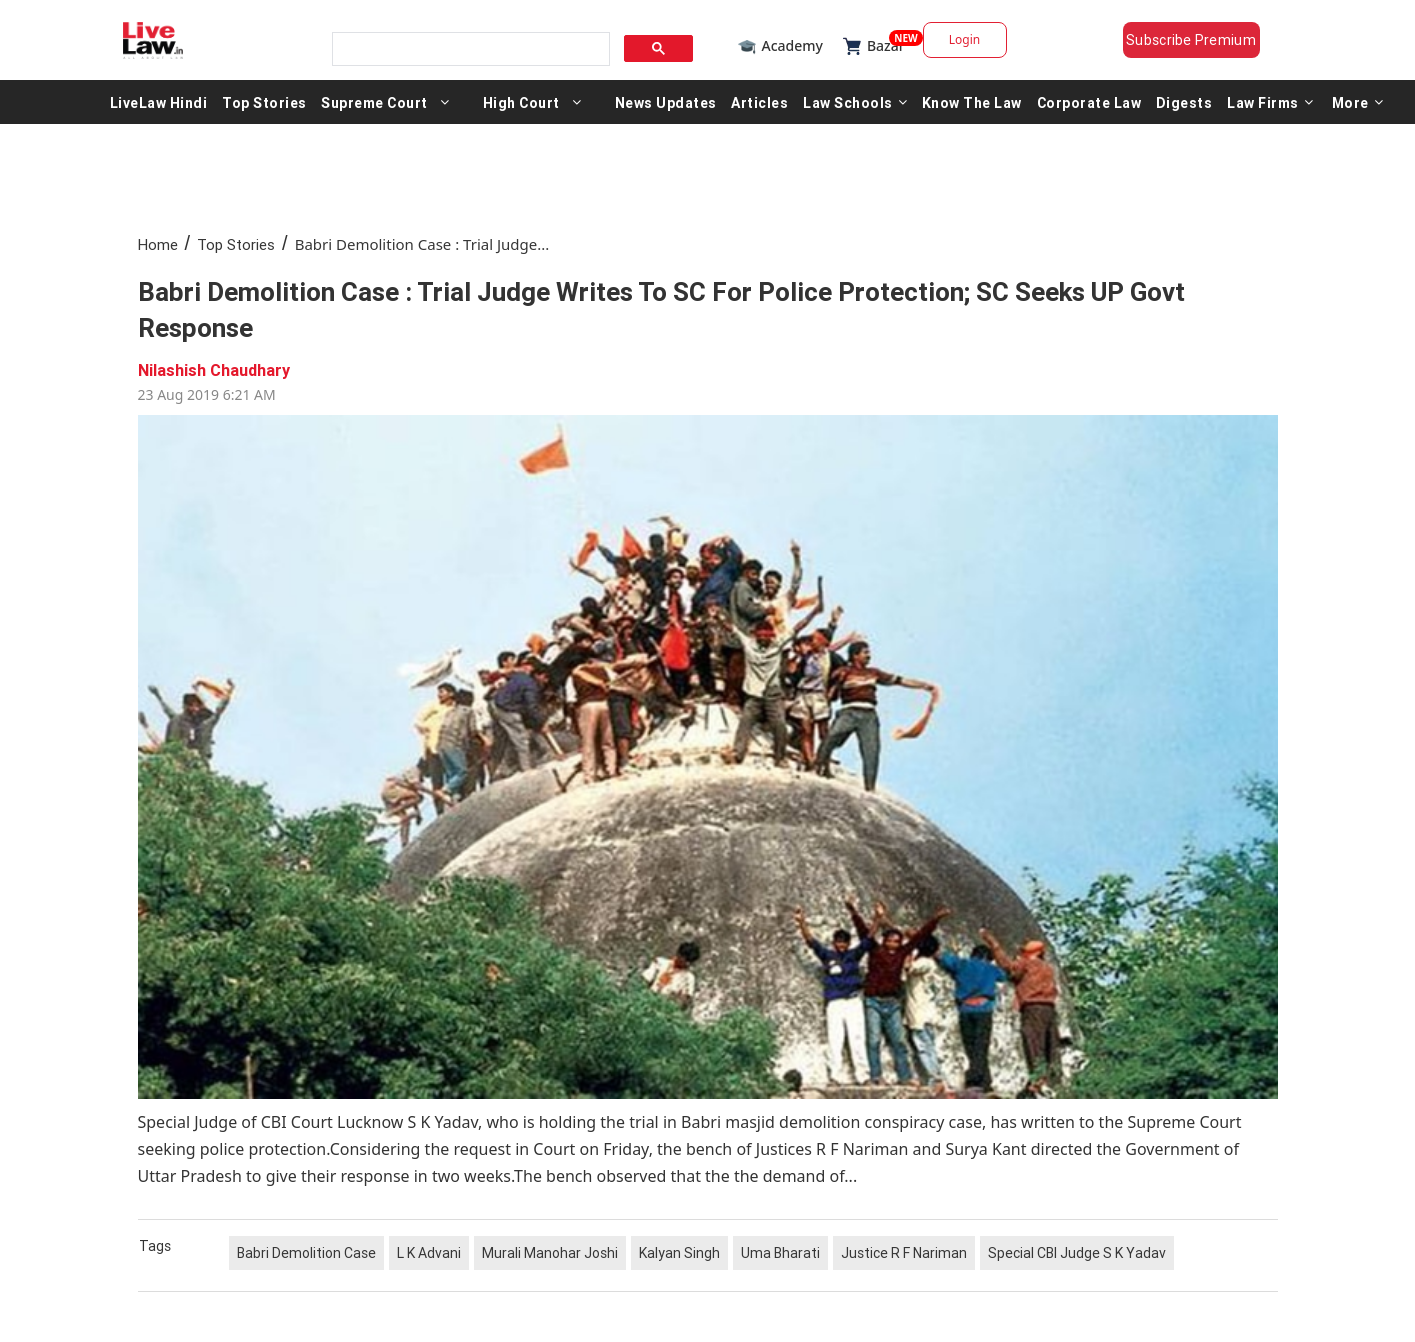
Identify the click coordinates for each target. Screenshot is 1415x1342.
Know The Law (972, 102)
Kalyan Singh (679, 1253)
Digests (1184, 102)
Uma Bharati (780, 1253)
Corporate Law (1089, 102)
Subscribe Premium (1191, 40)
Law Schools (855, 102)
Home (158, 244)
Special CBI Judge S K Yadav (1077, 1253)
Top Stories (264, 102)
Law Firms (1270, 102)
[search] (469, 49)
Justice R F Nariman (904, 1253)
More (1358, 102)
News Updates (666, 102)
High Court (521, 102)
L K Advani (429, 1253)
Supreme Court (374, 102)
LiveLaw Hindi (159, 102)
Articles (759, 102)
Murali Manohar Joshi (550, 1253)
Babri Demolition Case (306, 1253)
